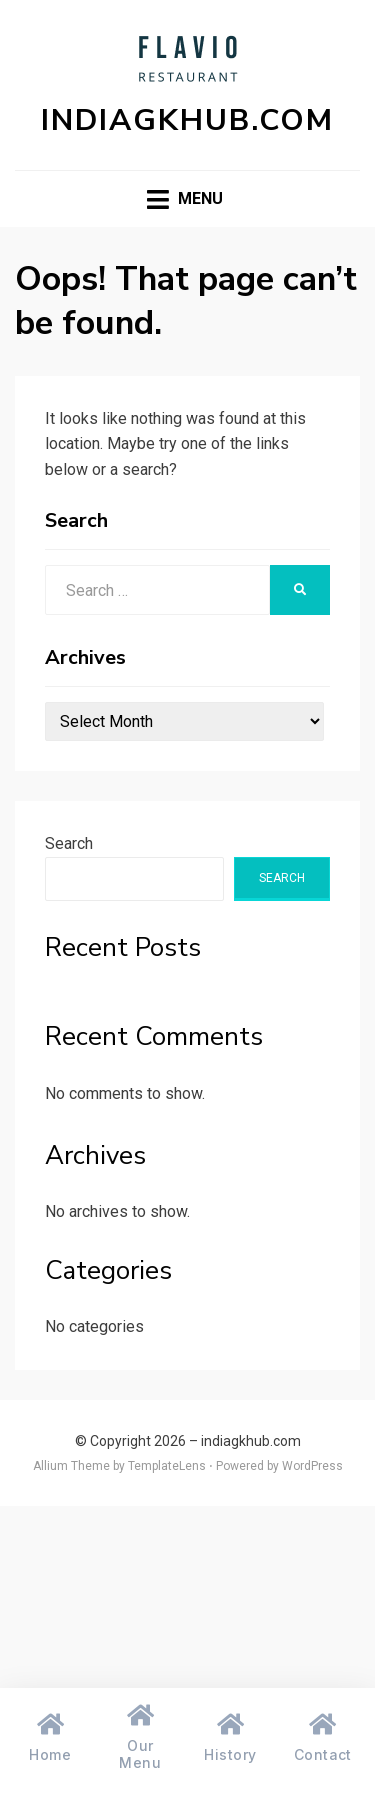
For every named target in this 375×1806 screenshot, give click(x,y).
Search (69, 843)
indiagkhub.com (187, 120)
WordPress (312, 1466)
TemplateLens (167, 1466)
